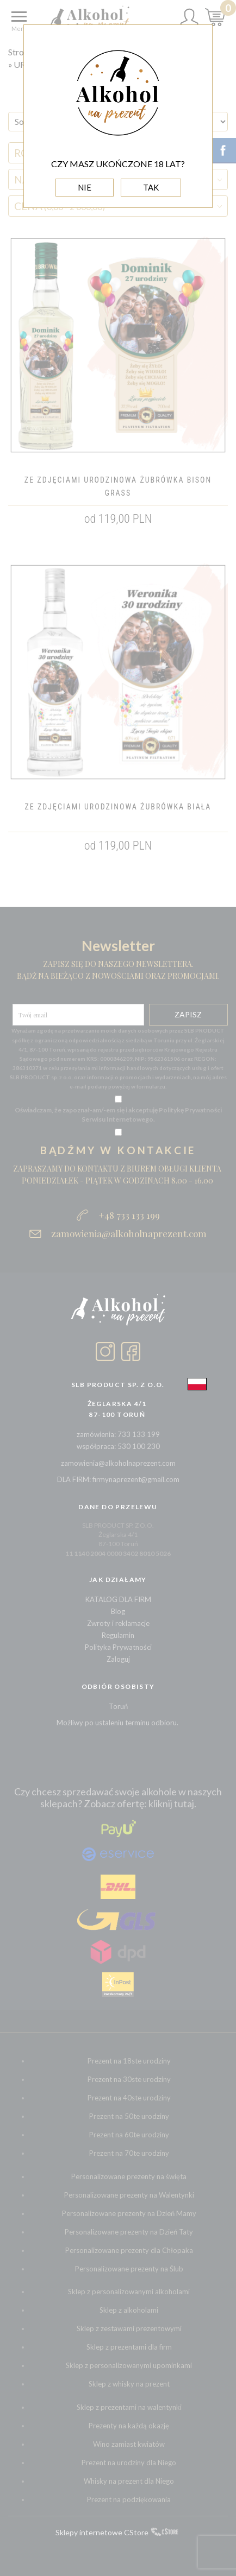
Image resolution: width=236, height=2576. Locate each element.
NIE (84, 187)
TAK (151, 187)
